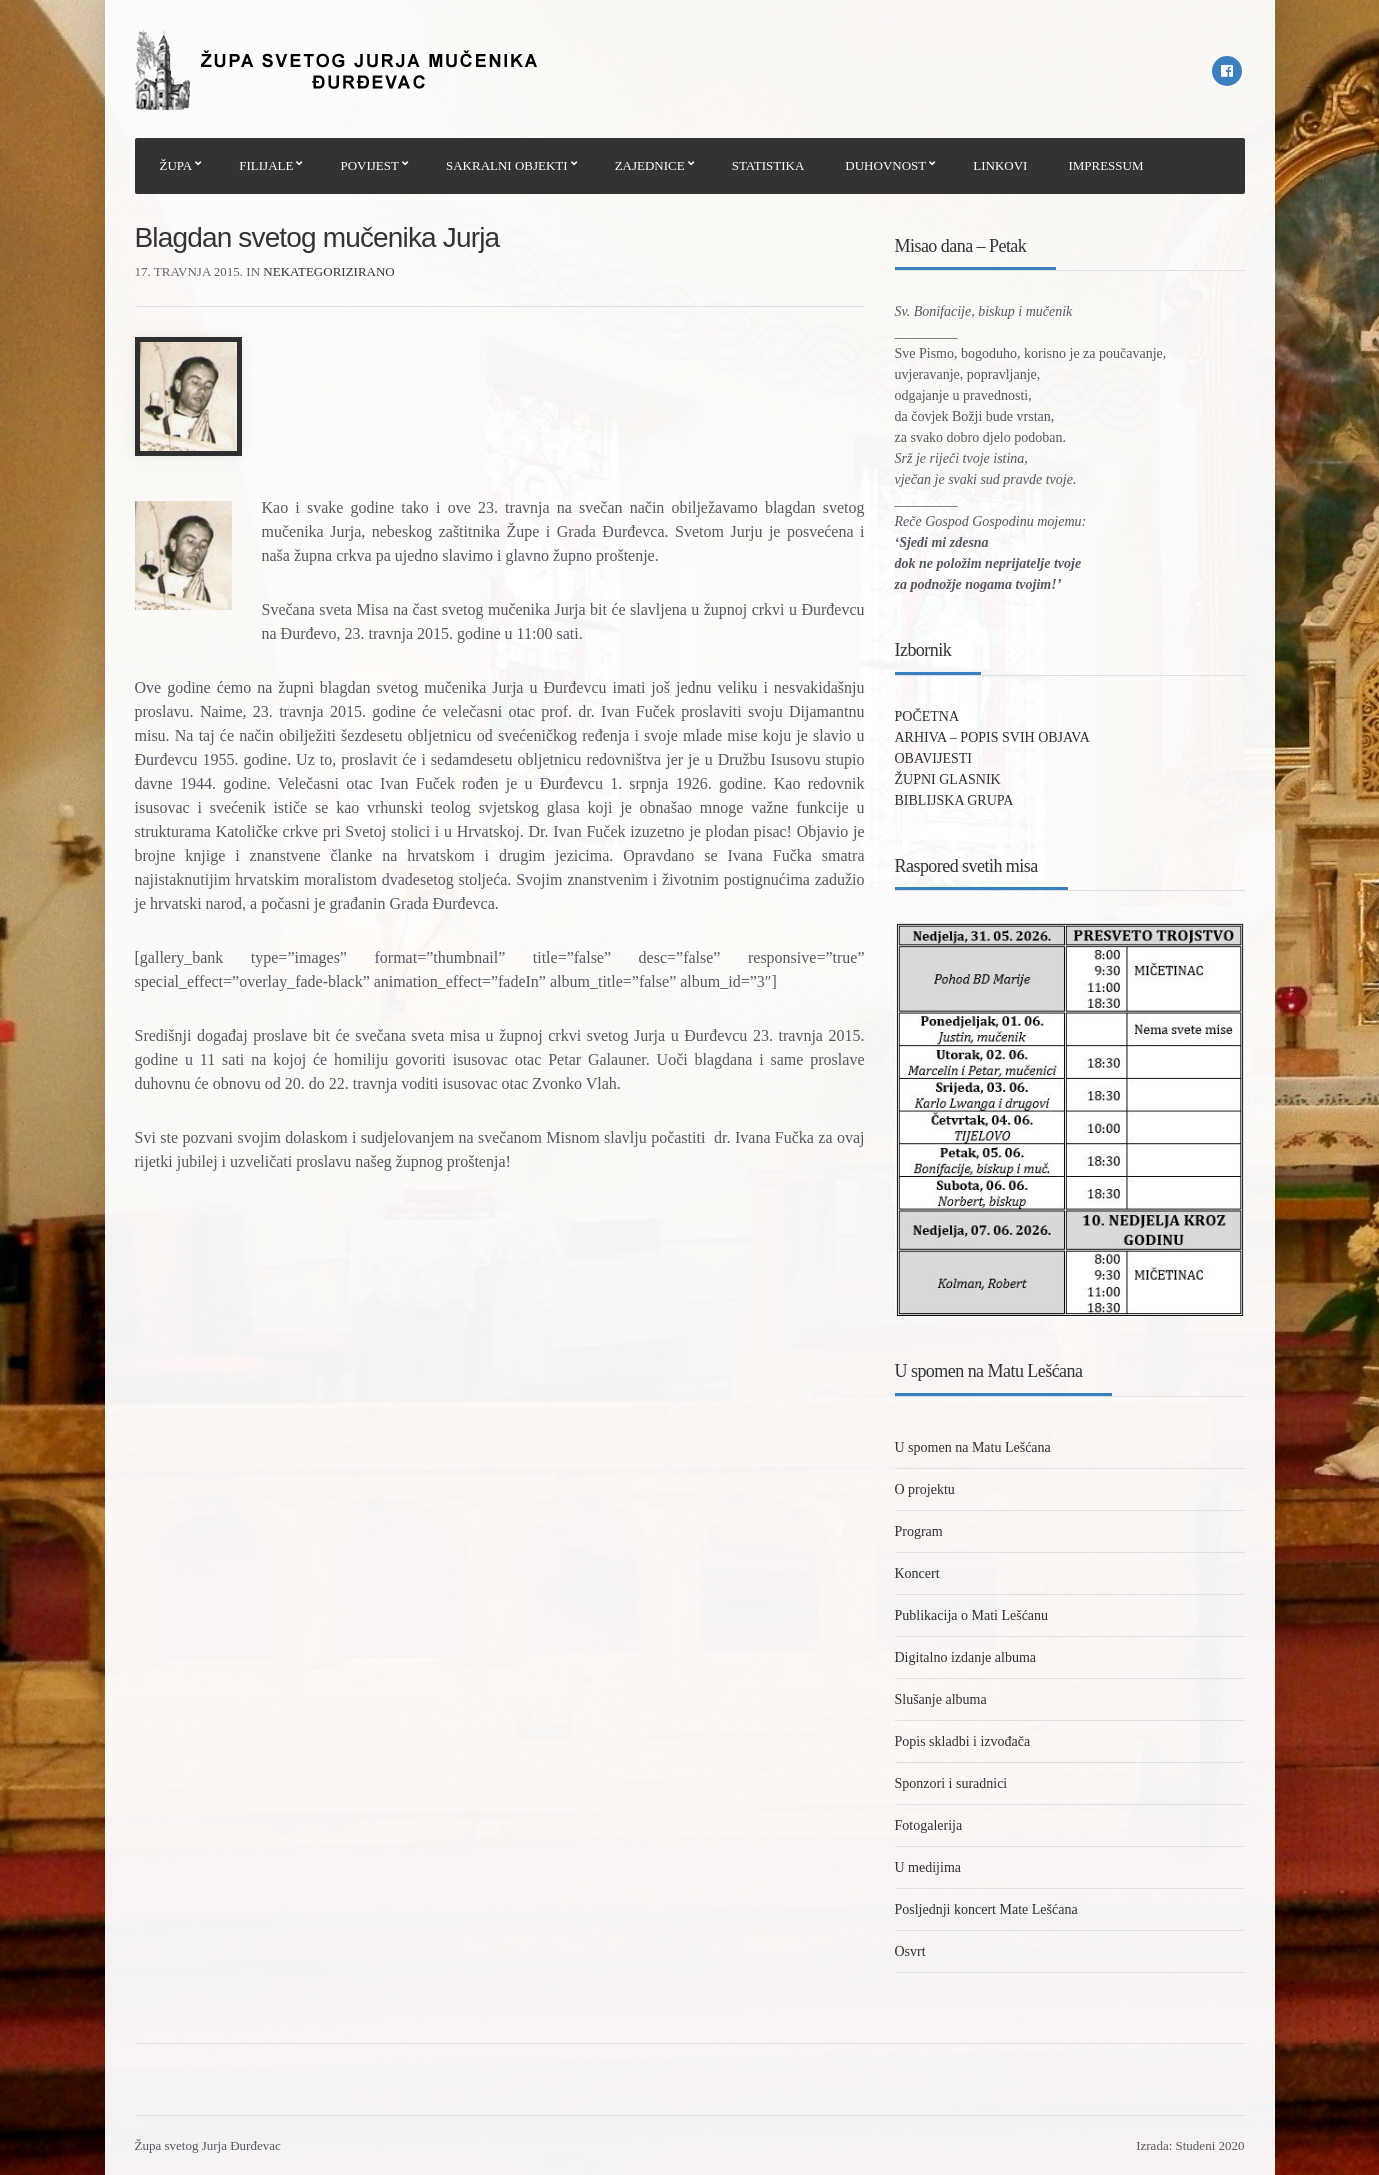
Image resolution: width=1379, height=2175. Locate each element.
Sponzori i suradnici (951, 1783)
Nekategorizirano (328, 271)
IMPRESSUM (1105, 165)
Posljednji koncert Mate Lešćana (986, 1909)
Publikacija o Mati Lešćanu (972, 1615)
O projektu (925, 1489)
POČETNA (927, 716)
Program (919, 1531)
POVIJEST (369, 165)
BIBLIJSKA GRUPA (954, 800)
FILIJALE (266, 165)
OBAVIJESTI (934, 758)
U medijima (928, 1867)
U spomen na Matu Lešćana (973, 1447)
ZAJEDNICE (650, 165)
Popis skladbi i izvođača (963, 1741)
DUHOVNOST (885, 165)
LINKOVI (1000, 165)
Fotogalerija (929, 1825)
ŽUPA (176, 165)
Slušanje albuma (941, 1699)
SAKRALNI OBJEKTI (507, 165)
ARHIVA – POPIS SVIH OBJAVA (992, 737)
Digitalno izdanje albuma (966, 1657)
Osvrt (910, 1951)
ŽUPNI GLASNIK (948, 779)
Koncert (917, 1573)
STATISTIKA (768, 165)
